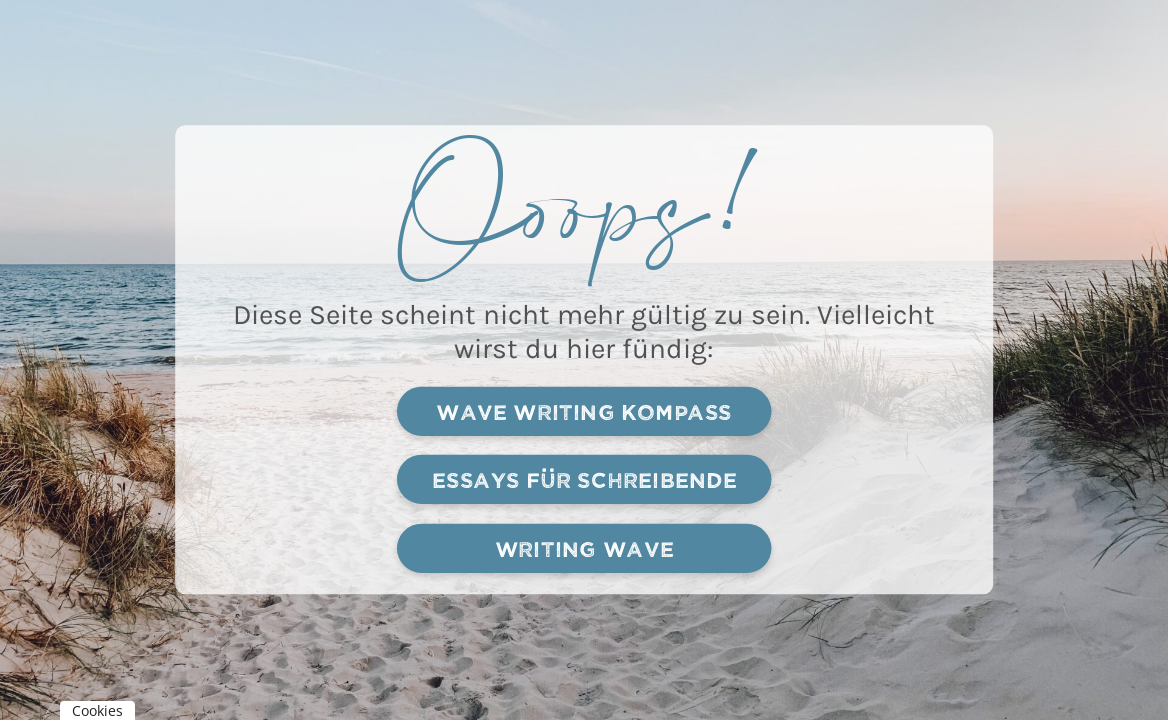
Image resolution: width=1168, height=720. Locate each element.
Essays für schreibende (584, 479)
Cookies (97, 710)
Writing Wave (584, 547)
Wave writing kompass (584, 410)
